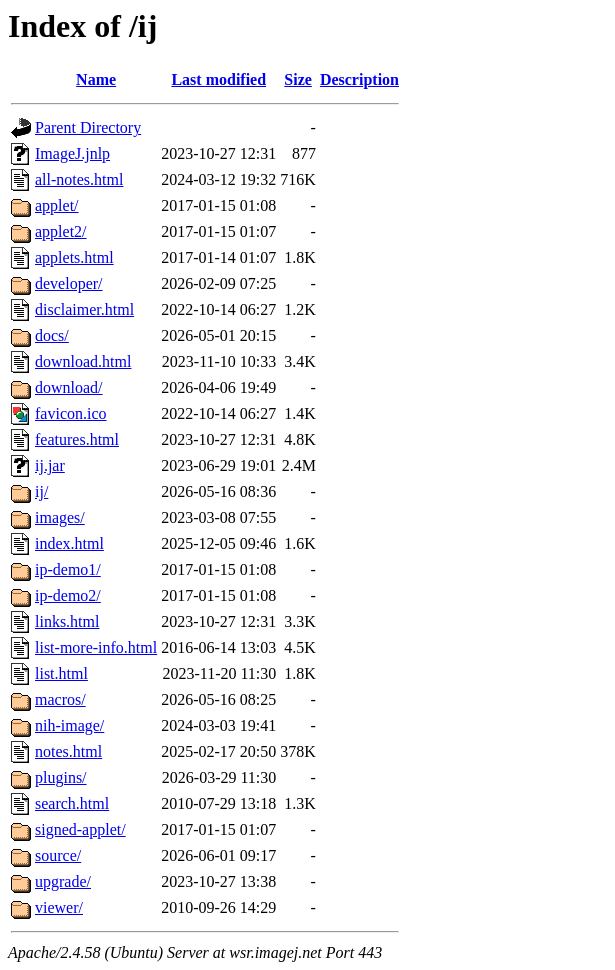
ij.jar (50, 465)
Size (298, 79)
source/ (58, 855)
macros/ (60, 699)
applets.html (74, 257)
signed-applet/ (80, 829)
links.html (67, 621)
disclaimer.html (84, 309)
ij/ (41, 491)
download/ (69, 387)
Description (359, 79)
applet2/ (61, 231)
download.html (83, 361)
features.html (77, 439)
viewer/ (59, 907)
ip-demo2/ (68, 595)
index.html (69, 543)
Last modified (218, 79)
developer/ (69, 283)
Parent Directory (88, 127)
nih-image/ (69, 725)
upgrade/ (63, 881)
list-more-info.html (96, 647)
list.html (61, 673)
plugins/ (61, 777)
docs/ (52, 335)
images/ (60, 517)
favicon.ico (71, 413)
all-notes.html (79, 179)
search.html (72, 803)
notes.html (68, 751)
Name (96, 79)
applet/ (57, 205)
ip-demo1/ (68, 569)
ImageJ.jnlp (72, 153)
